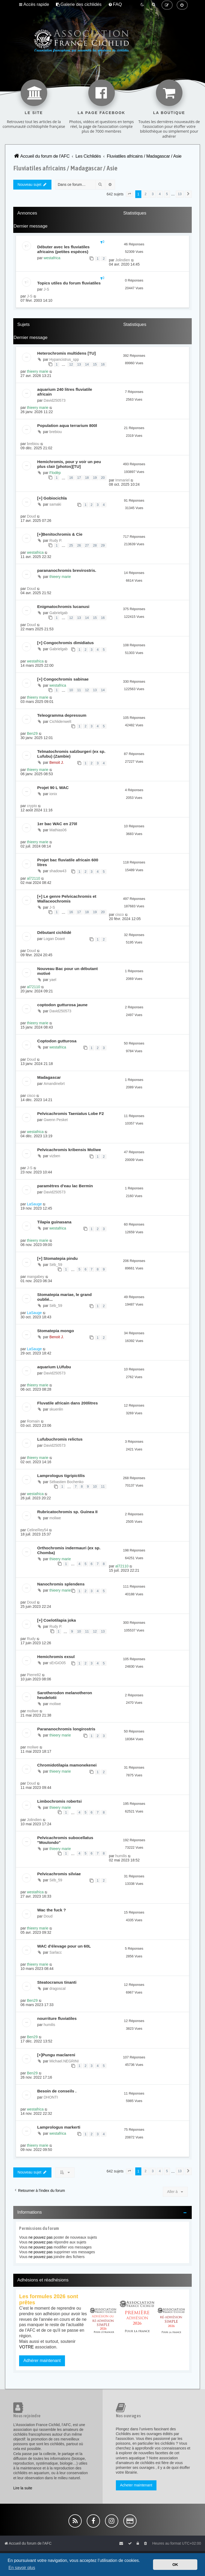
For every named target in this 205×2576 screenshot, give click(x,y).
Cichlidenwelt (60, 721)
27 (87, 545)
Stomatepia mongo (55, 1330)
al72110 (33, 878)
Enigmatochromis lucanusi (63, 606)
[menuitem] (78, 5)
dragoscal (57, 1988)
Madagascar (49, 1077)
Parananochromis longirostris (66, 1729)
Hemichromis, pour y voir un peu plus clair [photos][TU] (69, 464)
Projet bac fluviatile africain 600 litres (67, 862)
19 (95, 478)
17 (79, 478)
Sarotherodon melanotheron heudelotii (64, 1695)
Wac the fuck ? (51, 1910)
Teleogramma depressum (61, 715)
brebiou (55, 432)
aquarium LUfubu (54, 1367)
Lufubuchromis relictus (59, 1439)
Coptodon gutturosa (56, 1041)
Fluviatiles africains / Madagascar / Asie (65, 168)
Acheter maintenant (136, 2485)
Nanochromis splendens (61, 1584)
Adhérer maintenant (42, 2360)
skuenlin (56, 1409)
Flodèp (55, 473)
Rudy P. (55, 540)
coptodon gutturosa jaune (62, 1004)
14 (87, 364)
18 (87, 478)
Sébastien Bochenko (66, 1482)
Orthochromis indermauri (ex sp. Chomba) (69, 1550)
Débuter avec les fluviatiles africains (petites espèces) (63, 249)
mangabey (35, 1276)
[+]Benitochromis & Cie (59, 534)
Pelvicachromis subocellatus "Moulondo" (65, 1840)
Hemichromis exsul (56, 1656)
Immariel (122, 480)
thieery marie (37, 371)
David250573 (54, 400)
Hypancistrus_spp (64, 359)
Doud (31, 516)
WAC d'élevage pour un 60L (64, 1946)
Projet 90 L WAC (53, 787)
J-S (46, 289)
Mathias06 (58, 830)
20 (103, 478)
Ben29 (32, 733)
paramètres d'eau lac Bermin (65, 1186)
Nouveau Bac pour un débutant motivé (67, 971)
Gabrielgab (58, 613)
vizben (54, 1156)
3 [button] (153, 194)
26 (79, 545)
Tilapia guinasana (54, 1222)
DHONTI (50, 2097)
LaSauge (34, 1204)
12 (71, 364)
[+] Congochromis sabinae (63, 679)
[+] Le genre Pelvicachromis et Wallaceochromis (66, 898)
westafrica (51, 258)
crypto (32, 806)
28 (95, 545)
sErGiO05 (57, 1663)
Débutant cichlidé (54, 932)
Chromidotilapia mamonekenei (67, 1765)
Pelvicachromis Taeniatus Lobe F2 (70, 1113)
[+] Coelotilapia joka (56, 1620)
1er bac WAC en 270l (57, 823)
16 (103, 364)
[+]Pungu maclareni (56, 2055)
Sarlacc (55, 1952)
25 (71, 545)
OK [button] (175, 2564)
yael (52, 979)
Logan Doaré (54, 939)
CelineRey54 (37, 1530)
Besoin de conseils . (56, 2091)
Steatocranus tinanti (56, 1982)
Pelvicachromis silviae (59, 1874)
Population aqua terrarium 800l (67, 425)
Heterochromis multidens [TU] (66, 353)
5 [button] (167, 194)
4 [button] (160, 194)
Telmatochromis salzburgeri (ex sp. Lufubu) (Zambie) (71, 753)
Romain (33, 1421)
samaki (55, 504)
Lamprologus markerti (58, 2127)
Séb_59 (55, 1264)
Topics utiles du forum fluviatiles (69, 283)
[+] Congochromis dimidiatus (65, 642)
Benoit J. (56, 762)
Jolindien (122, 260)
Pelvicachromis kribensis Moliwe (69, 1149)
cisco (119, 914)
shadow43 (57, 871)
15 (95, 364)
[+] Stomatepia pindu (57, 1258)
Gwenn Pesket (55, 1120)
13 (79, 364)
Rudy (31, 1639)
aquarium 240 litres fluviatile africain (64, 391)
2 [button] (145, 194)
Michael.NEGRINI (63, 2061)
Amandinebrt (53, 1083)
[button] (129, 194)
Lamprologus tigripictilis (61, 1475)
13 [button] (180, 194)
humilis (121, 1856)
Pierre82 (34, 1675)
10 (71, 690)
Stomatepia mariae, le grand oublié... (64, 1297)
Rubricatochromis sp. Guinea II (67, 1511)
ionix (53, 794)
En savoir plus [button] (21, 2567)
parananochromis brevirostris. (66, 570)
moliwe (55, 1518)
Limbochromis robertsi (59, 1801)
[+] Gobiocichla (52, 498)
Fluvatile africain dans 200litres (67, 1403)
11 (79, 690)
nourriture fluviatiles (57, 2018)
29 (103, 545)
